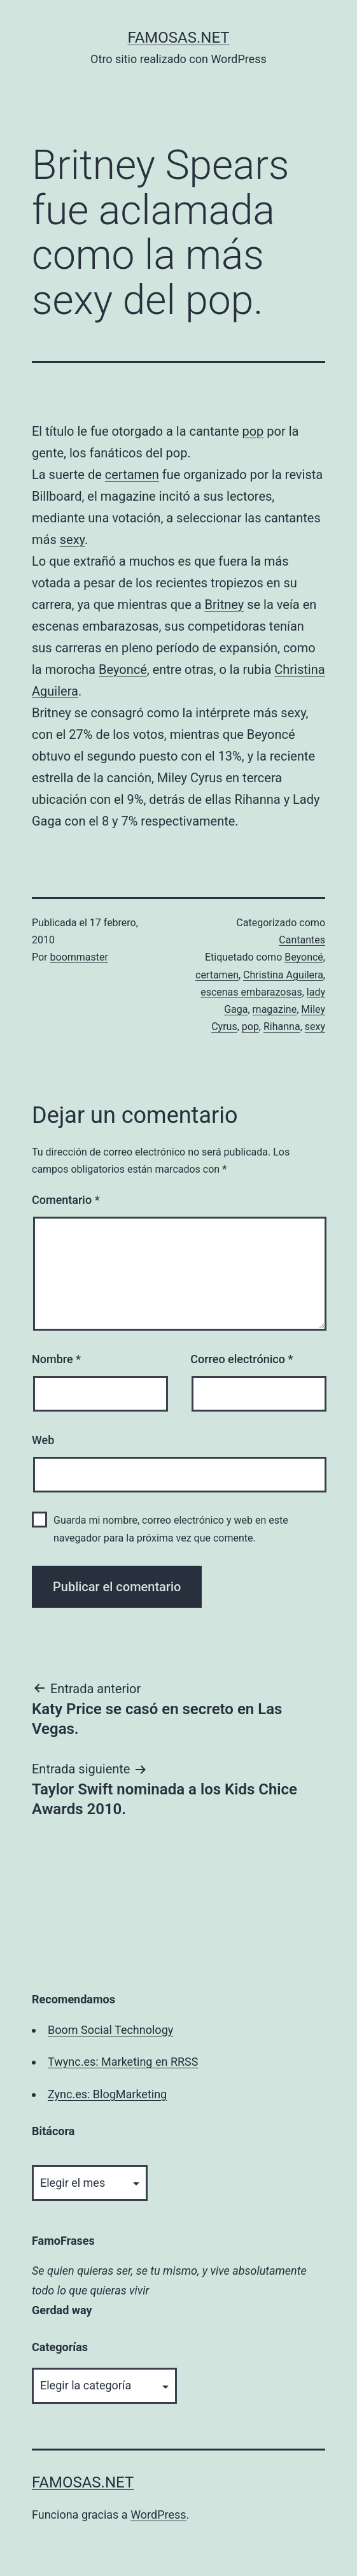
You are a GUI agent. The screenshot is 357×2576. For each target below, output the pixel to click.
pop (252, 431)
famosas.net (178, 38)
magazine (275, 1009)
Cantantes (302, 940)
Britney (224, 604)
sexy (72, 539)
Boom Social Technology (110, 2029)
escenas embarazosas (251, 992)
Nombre (56, 1359)
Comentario (66, 1199)
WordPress (158, 2514)
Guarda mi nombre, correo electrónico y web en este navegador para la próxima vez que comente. (170, 1528)
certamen (132, 474)
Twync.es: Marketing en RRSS (123, 2061)
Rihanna (281, 1026)
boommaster (79, 957)
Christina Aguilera (283, 975)
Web (43, 1440)
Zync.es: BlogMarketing (107, 2094)
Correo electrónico (241, 1359)
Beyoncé (123, 669)
